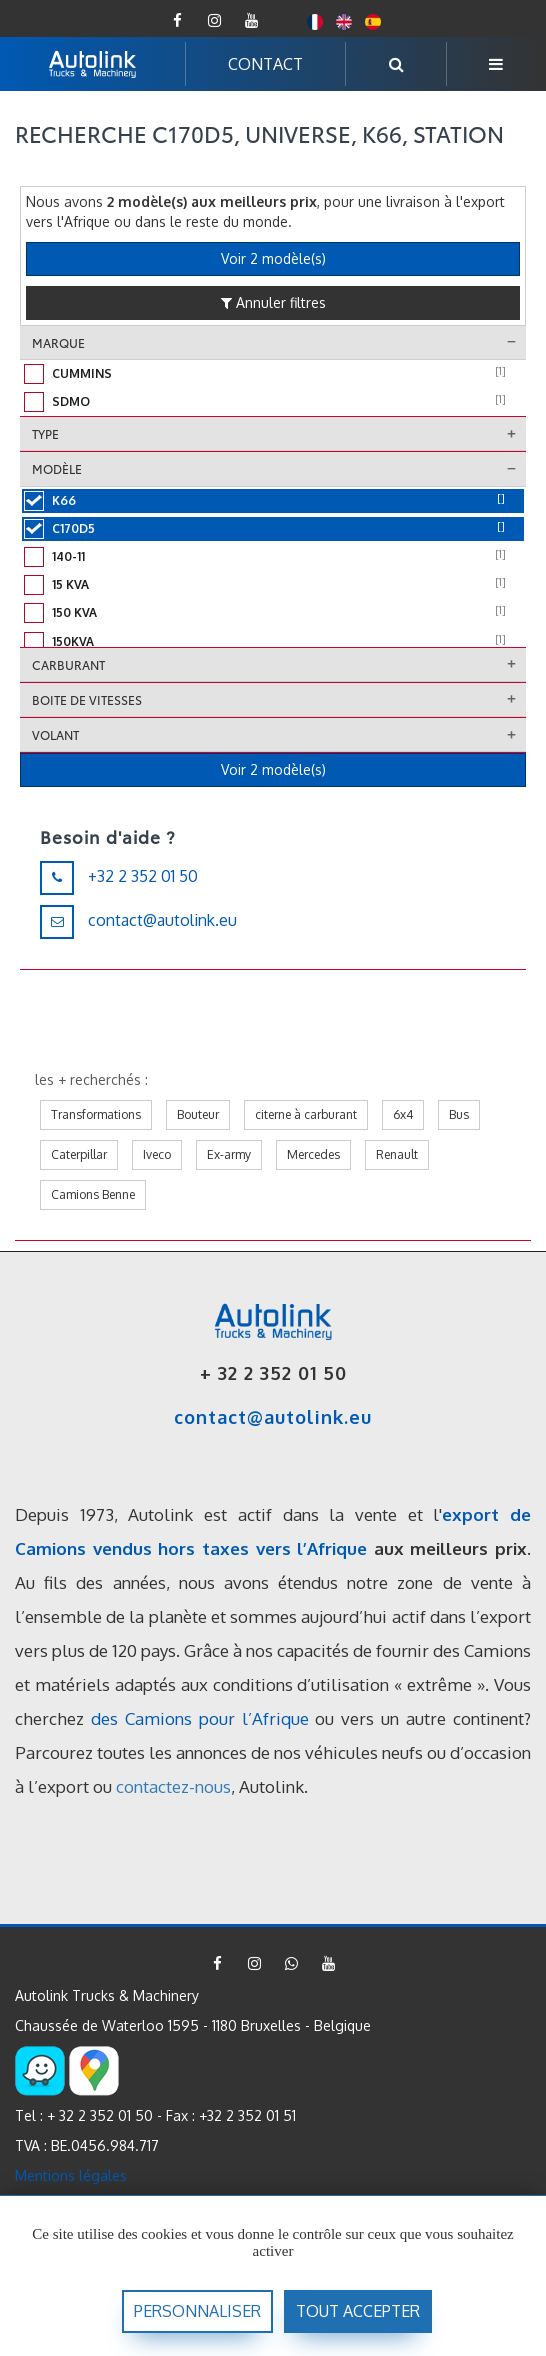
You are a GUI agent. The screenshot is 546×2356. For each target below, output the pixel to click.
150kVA (279, 640)
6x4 (403, 1114)
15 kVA (279, 583)
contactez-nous (173, 1786)
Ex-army (229, 1154)
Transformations (96, 1114)
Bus (459, 1114)
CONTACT (265, 64)
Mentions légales (71, 2175)
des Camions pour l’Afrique (200, 1718)
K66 (278, 499)
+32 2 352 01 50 (143, 876)
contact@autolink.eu (162, 920)
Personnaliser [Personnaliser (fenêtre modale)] (197, 2311)
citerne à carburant (306, 1114)
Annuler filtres (273, 302)
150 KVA (279, 611)
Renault (397, 1154)
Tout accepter (358, 2311)
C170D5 (278, 527)
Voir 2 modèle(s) (273, 258)
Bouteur (198, 1114)
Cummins (279, 372)
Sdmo (279, 400)
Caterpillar (79, 1154)
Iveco (157, 1154)
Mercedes (313, 1154)
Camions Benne (93, 1194)
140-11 (279, 555)
